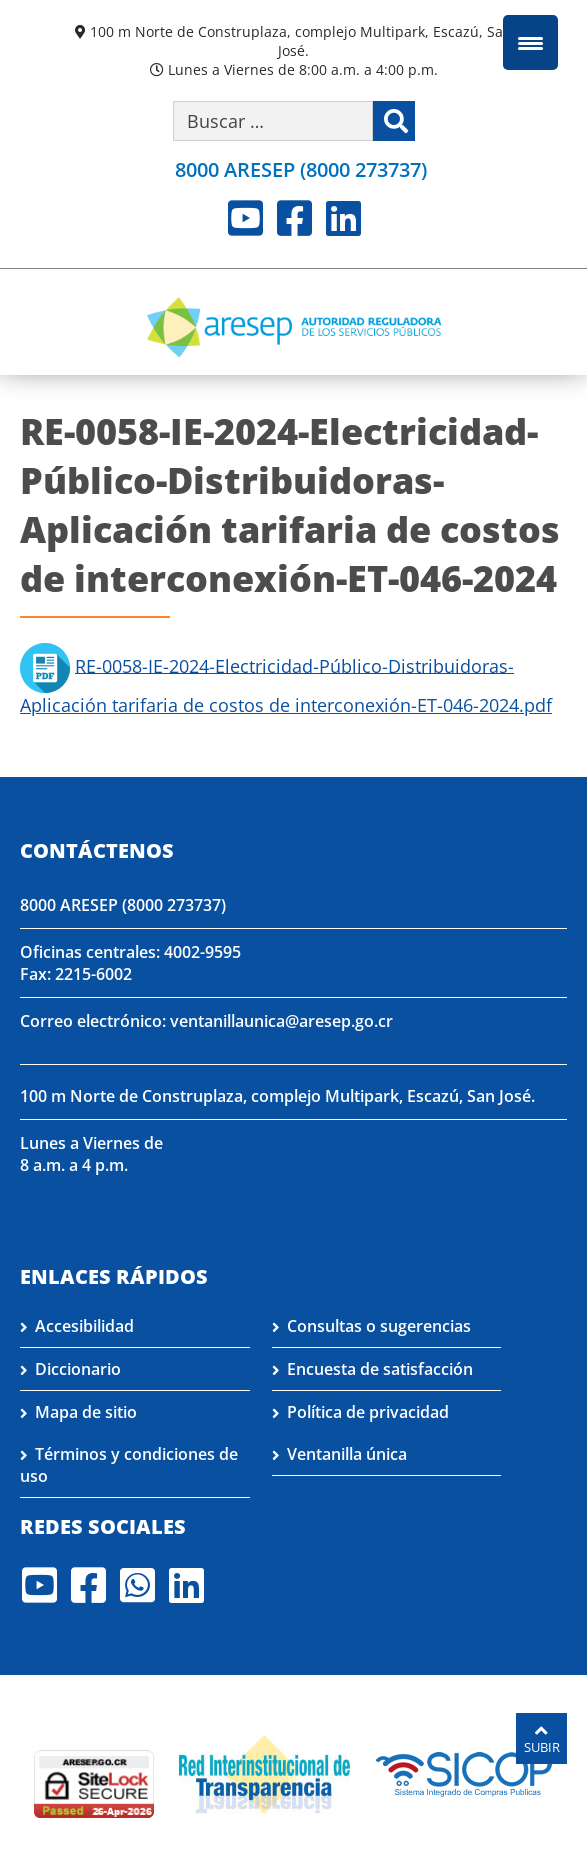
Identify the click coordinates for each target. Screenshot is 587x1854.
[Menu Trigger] (530, 42)
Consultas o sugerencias (379, 1326)
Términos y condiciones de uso (129, 1465)
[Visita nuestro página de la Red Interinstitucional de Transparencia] (264, 1772)
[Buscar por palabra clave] (273, 121)
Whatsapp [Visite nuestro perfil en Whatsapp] (137, 1585)
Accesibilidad (84, 1326)
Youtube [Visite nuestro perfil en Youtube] (245, 218)
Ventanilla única (347, 1454)
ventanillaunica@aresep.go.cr (281, 1021)
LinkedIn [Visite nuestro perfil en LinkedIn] (343, 218)
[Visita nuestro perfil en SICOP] (464, 1772)
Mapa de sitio (86, 1412)
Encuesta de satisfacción (380, 1369)
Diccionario (78, 1369)
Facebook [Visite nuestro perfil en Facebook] (294, 218)
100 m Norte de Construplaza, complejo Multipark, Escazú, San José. (301, 41)
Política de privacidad (368, 1412)
